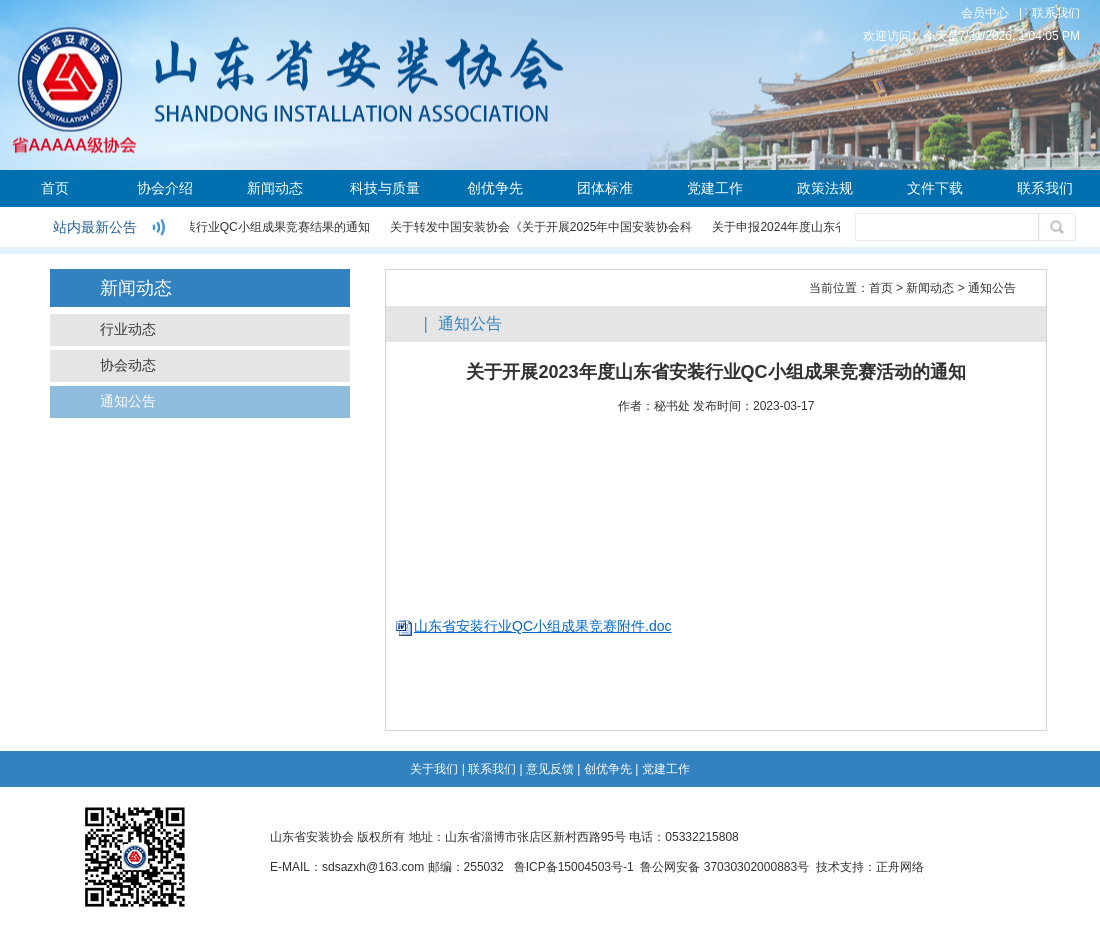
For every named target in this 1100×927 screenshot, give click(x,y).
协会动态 (128, 365)
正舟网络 (900, 867)
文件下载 (935, 188)
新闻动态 (275, 188)
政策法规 (825, 188)
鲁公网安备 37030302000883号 (724, 867)
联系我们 (1056, 13)
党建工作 (715, 188)
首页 (55, 188)
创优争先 (495, 188)
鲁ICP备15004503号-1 (574, 867)
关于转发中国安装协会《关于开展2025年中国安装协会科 (542, 227)
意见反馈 (550, 769)
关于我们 (434, 769)
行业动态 (128, 329)
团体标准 (605, 188)
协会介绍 (165, 188)
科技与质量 (385, 188)
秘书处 (672, 406)
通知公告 (128, 401)
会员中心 (985, 13)
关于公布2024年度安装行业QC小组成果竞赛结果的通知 (222, 227)
